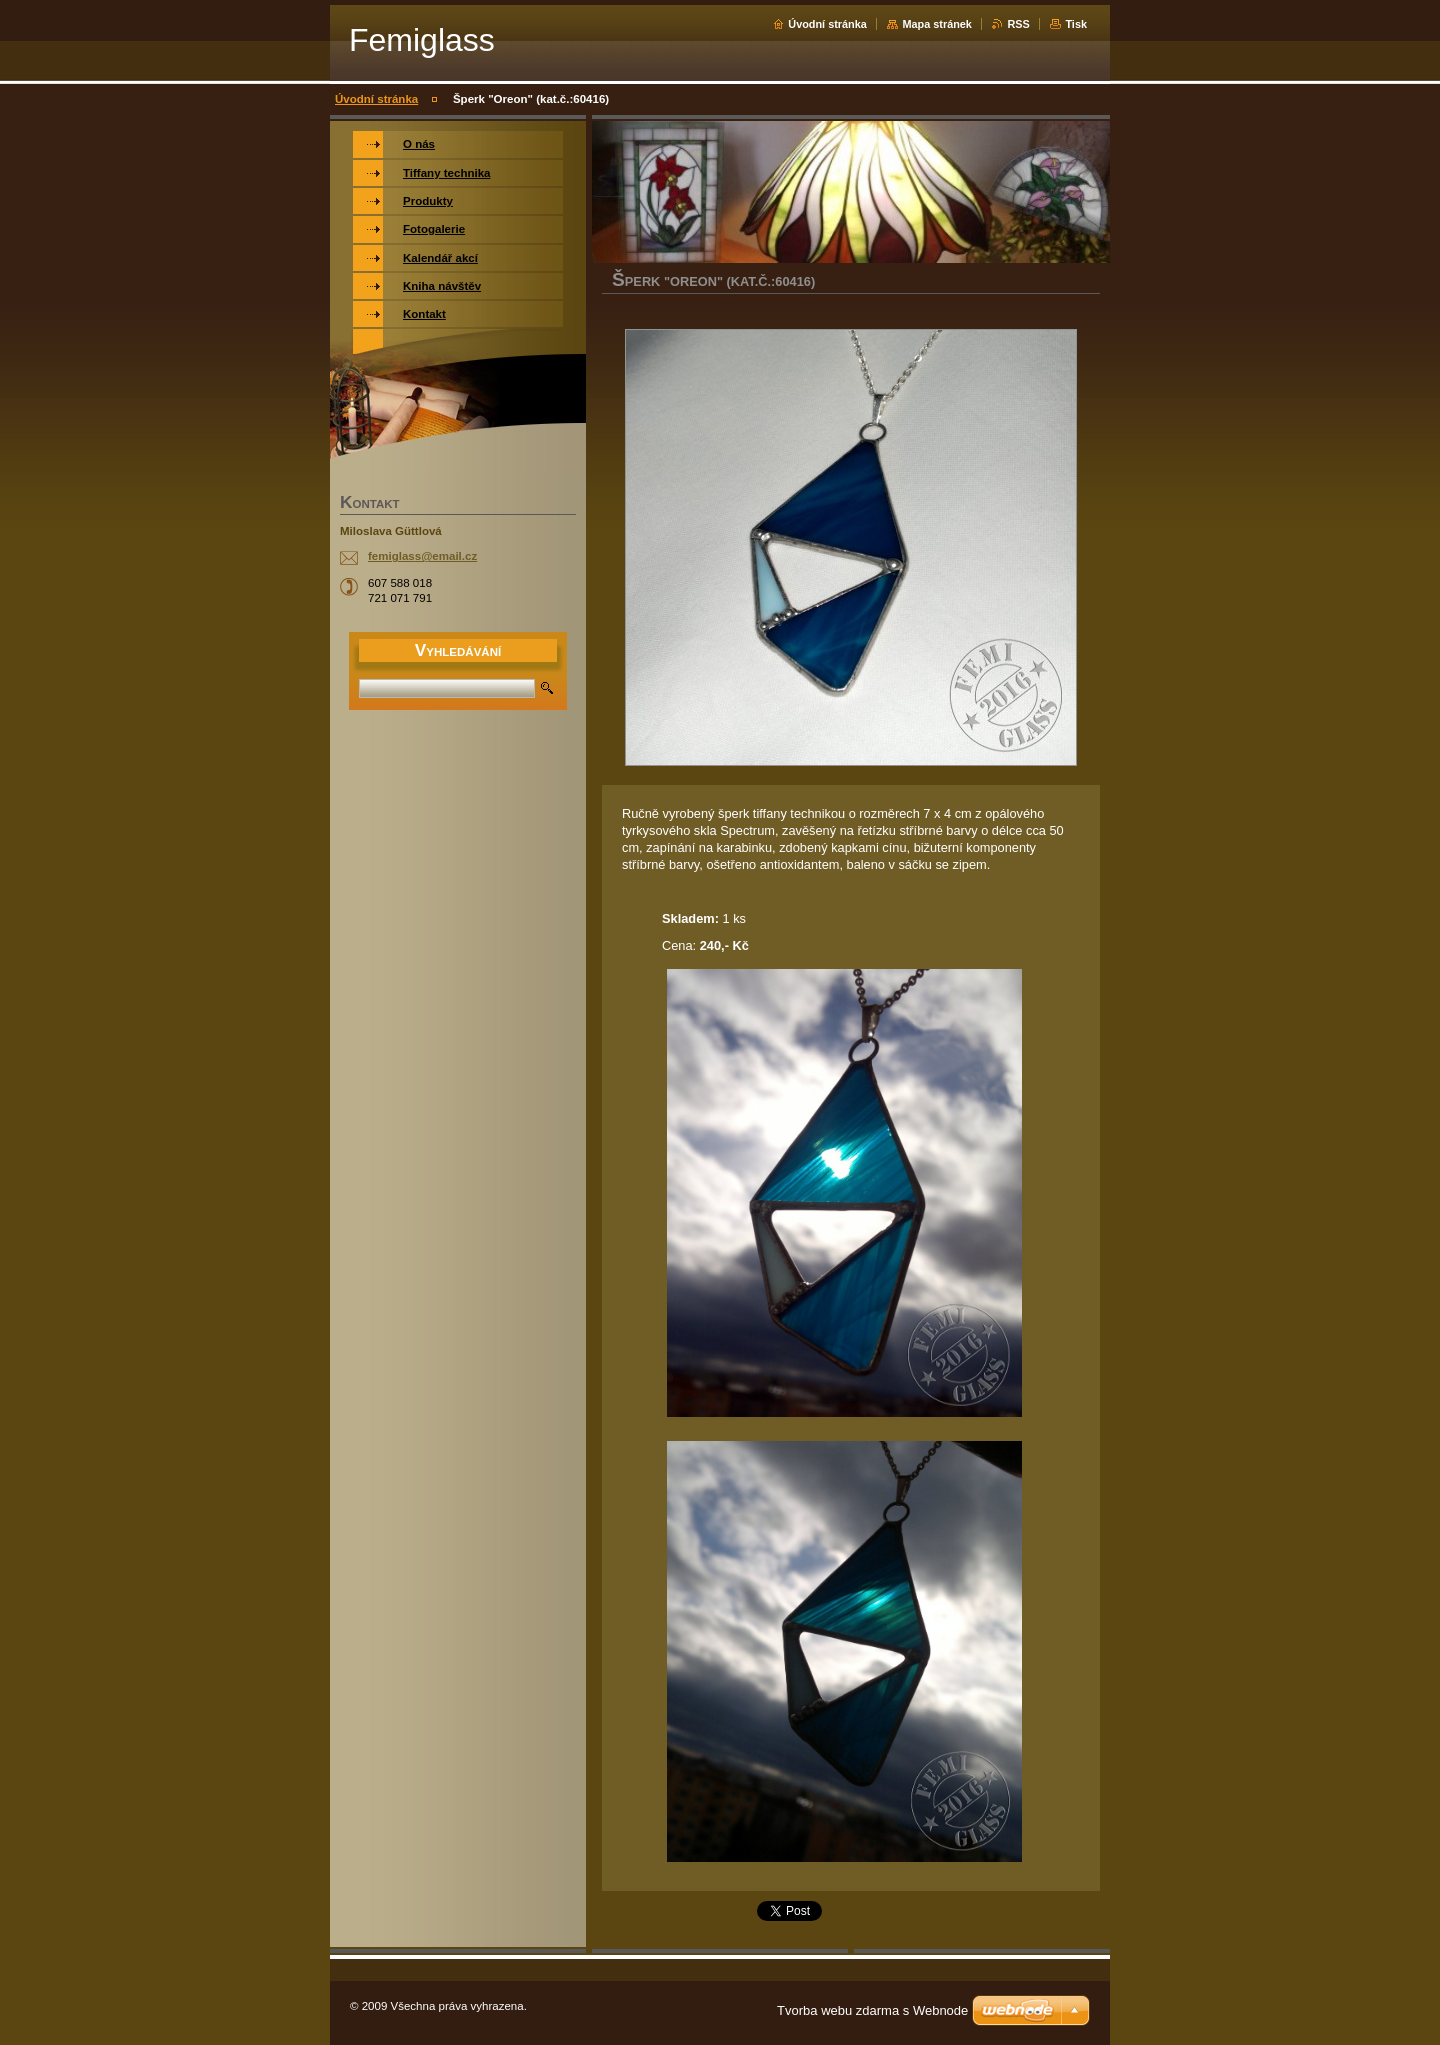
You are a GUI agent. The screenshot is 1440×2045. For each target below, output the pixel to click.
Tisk (1076, 24)
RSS (1018, 24)
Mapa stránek (937, 24)
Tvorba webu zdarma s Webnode (872, 2010)
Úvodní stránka (827, 24)
